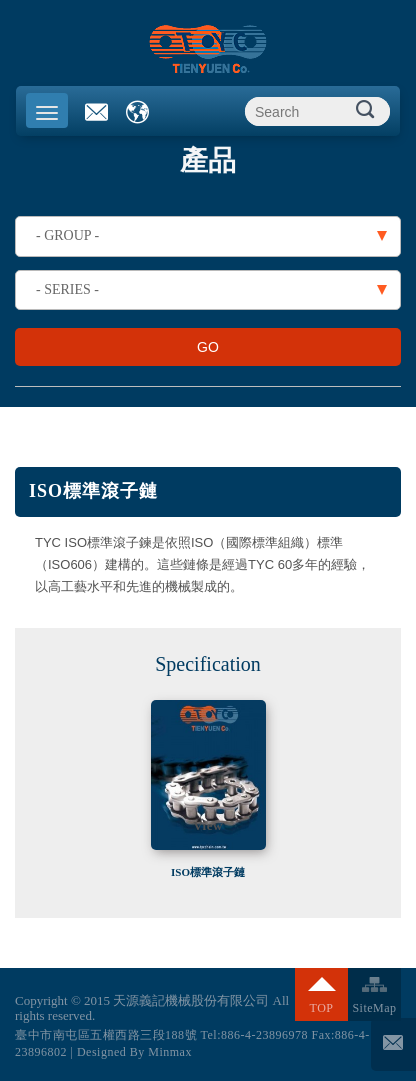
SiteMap (374, 1008)
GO (207, 347)
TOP (322, 1008)
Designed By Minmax (134, 1052)
